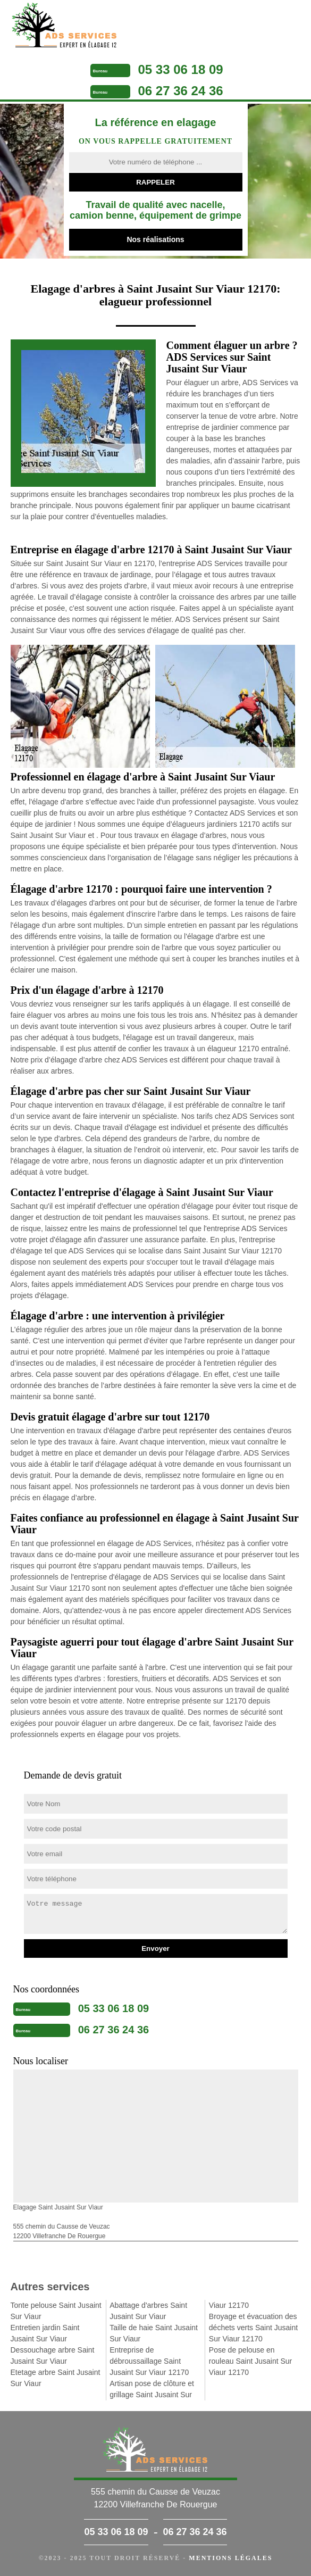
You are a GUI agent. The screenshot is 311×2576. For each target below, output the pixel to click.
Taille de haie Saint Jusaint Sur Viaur (154, 2333)
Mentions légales (230, 2558)
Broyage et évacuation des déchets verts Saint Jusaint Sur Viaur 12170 (253, 2327)
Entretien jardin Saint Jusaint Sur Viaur (45, 2333)
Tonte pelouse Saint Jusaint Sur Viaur (56, 2311)
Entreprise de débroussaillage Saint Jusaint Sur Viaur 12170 (149, 2361)
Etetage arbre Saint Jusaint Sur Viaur (55, 2378)
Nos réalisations (155, 239)
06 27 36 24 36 (180, 91)
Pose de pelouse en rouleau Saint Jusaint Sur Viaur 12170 (250, 2361)
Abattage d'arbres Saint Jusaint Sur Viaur (148, 2311)
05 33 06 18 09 (180, 69)
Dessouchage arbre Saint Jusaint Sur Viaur (53, 2355)
